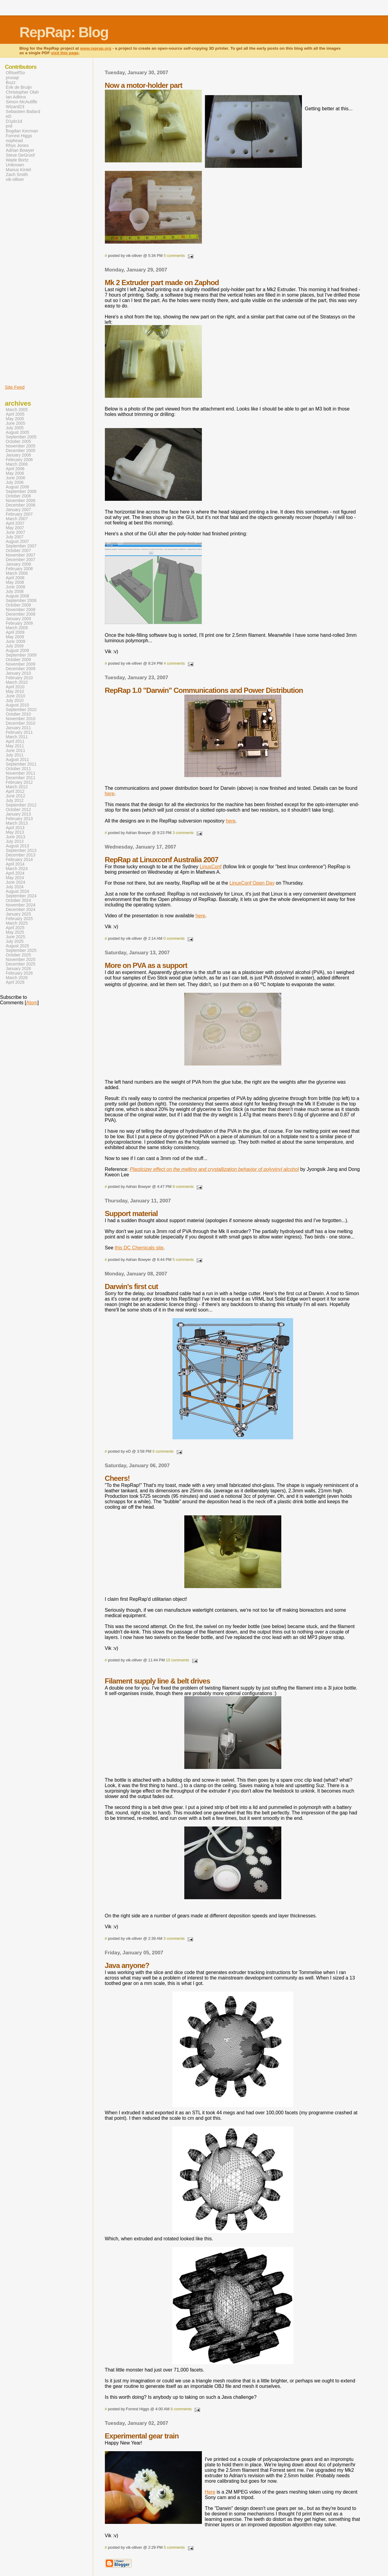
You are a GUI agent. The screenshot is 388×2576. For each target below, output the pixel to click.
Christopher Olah (22, 92)
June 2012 (15, 796)
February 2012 (19, 782)
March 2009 (17, 628)
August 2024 (17, 891)
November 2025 (20, 959)
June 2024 (15, 882)
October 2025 (18, 955)
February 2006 (19, 459)
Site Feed (15, 387)
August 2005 (17, 432)
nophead (14, 140)
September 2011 (21, 764)
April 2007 (15, 523)
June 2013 (15, 837)
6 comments (163, 1451)
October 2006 (18, 496)
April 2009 (15, 632)
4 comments (174, 663)
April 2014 (15, 864)
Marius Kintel (18, 169)
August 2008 (17, 596)
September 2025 (21, 950)
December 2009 (20, 668)
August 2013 (17, 846)
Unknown (15, 164)
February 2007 (19, 514)
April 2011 (15, 741)
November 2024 (20, 905)
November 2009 (20, 664)
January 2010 (18, 673)
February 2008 (19, 569)
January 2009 (18, 619)
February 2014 (19, 859)
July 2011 (15, 755)
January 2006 (18, 455)
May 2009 (15, 637)
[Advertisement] (23, 283)
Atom (31, 1002)
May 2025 (15, 932)
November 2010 (20, 718)
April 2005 (15, 414)
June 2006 (15, 478)
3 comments (183, 832)
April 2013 (15, 828)
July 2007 (15, 537)
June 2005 (15, 423)
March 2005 (17, 409)
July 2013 (15, 841)
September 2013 (21, 850)
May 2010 (15, 691)
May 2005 (15, 419)
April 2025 (15, 928)
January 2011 (18, 728)
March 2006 (17, 464)
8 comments (181, 2409)
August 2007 (17, 541)
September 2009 (21, 655)
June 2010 (15, 696)
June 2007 (15, 532)
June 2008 (15, 587)
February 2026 (19, 973)
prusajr (12, 77)
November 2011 (20, 773)
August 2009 (17, 650)
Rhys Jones (17, 145)
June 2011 (15, 750)
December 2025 (20, 964)
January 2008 (18, 564)
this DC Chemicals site (139, 1247)
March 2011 (17, 737)
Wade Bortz (17, 160)
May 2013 (15, 832)
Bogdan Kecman (22, 130)
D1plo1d (14, 121)
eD (8, 116)
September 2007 (21, 546)
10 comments (177, 1660)
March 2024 (17, 868)
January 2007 (18, 509)
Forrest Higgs (19, 135)
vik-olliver (15, 179)
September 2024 (21, 896)
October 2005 (18, 441)
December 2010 (20, 723)
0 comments (174, 938)
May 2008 (15, 582)
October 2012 (18, 809)
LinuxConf (211, 866)
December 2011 (20, 778)
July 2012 (15, 800)
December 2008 (20, 614)
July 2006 (15, 482)
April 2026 (15, 982)
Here (210, 2492)
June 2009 (15, 641)
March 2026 (17, 978)
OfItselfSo (15, 72)
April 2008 (15, 578)
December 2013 (20, 855)
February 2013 (19, 818)
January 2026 (18, 968)
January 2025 (18, 914)
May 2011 (15, 746)
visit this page (65, 53)
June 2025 (15, 937)
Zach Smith (17, 174)
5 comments (174, 255)
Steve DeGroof (20, 155)
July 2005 (15, 428)
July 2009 (15, 646)
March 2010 (17, 682)
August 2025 (17, 946)
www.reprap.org (95, 48)
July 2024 (15, 887)
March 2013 (17, 823)
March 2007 (17, 519)
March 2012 (17, 787)
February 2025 (19, 918)
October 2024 (18, 900)
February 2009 (19, 623)
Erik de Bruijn (19, 87)
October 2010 (18, 714)
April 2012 (15, 791)
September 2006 (21, 491)
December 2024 (20, 909)
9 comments (183, 1186)
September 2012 (21, 805)
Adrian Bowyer (20, 150)
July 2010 (15, 700)
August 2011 (17, 759)
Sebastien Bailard (23, 111)
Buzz (10, 82)
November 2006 (20, 500)
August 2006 (17, 487)
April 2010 (15, 687)
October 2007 (18, 550)
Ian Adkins (16, 97)
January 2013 (18, 814)
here (110, 793)
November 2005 (20, 446)
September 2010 (21, 709)
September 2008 (21, 600)
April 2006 (15, 469)
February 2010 (19, 678)
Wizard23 (15, 106)
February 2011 (19, 732)
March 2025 (17, 923)
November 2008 (20, 609)
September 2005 (21, 437)
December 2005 (20, 450)
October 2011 (18, 768)
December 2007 (20, 559)
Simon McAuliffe (21, 101)
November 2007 (20, 555)
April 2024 (15, 873)
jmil (9, 126)
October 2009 (18, 659)
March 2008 (17, 573)
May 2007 (15, 528)
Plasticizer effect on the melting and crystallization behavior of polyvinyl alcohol (214, 1169)
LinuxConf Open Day (252, 883)
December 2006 (20, 505)
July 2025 (15, 941)
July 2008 (15, 591)
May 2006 (15, 473)
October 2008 (18, 605)
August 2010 (17, 705)
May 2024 (15, 878)
